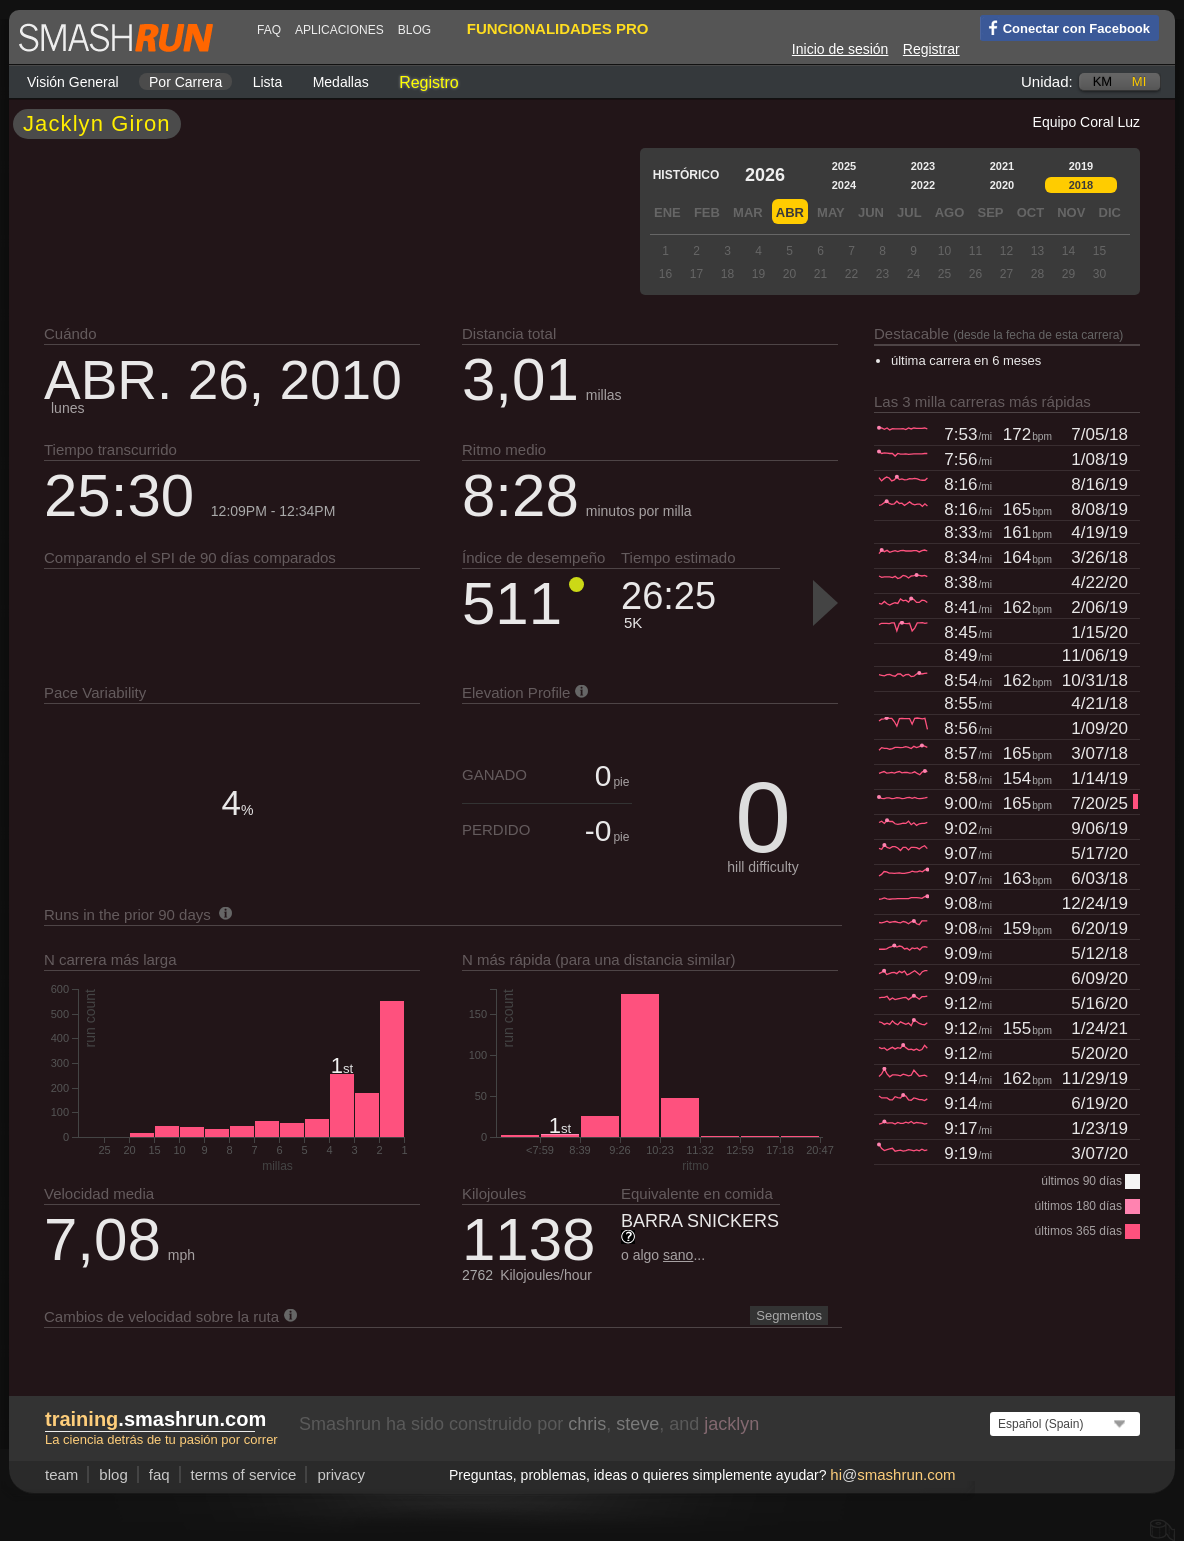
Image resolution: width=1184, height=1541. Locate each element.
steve (637, 1424)
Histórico (686, 175)
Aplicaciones (339, 30)
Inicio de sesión (840, 49)
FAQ (269, 30)
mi (1139, 81)
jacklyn (731, 1424)
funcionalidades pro (558, 28)
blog (414, 30)
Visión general (73, 82)
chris (587, 1424)
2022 (923, 185)
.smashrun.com (155, 1419)
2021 (1002, 166)
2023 (923, 166)
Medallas (341, 82)
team (61, 1474)
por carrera (185, 82)
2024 (844, 185)
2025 (844, 166)
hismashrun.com (892, 1474)
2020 (1002, 185)
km (1103, 81)
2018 (1081, 185)
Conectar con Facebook (1065, 27)
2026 (765, 175)
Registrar (931, 49)
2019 (1081, 166)
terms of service (244, 1474)
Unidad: (1047, 81)
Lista (268, 82)
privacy (341, 1474)
